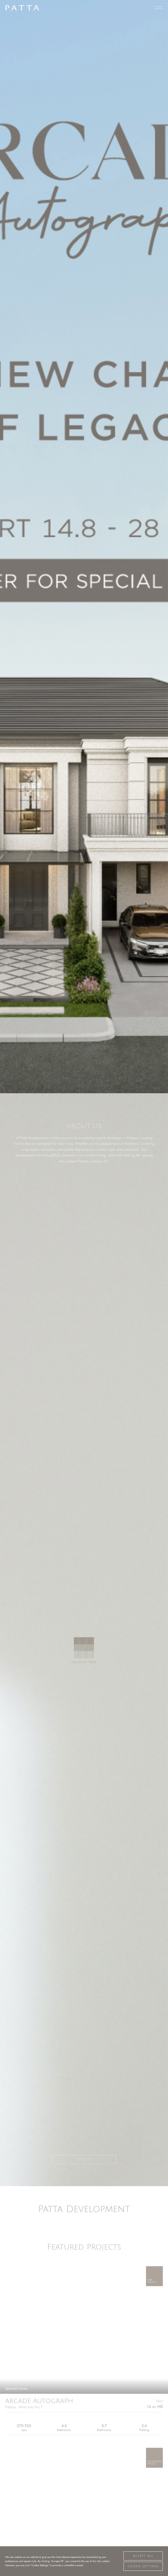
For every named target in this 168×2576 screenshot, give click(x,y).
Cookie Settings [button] (143, 2566)
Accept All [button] (143, 2556)
